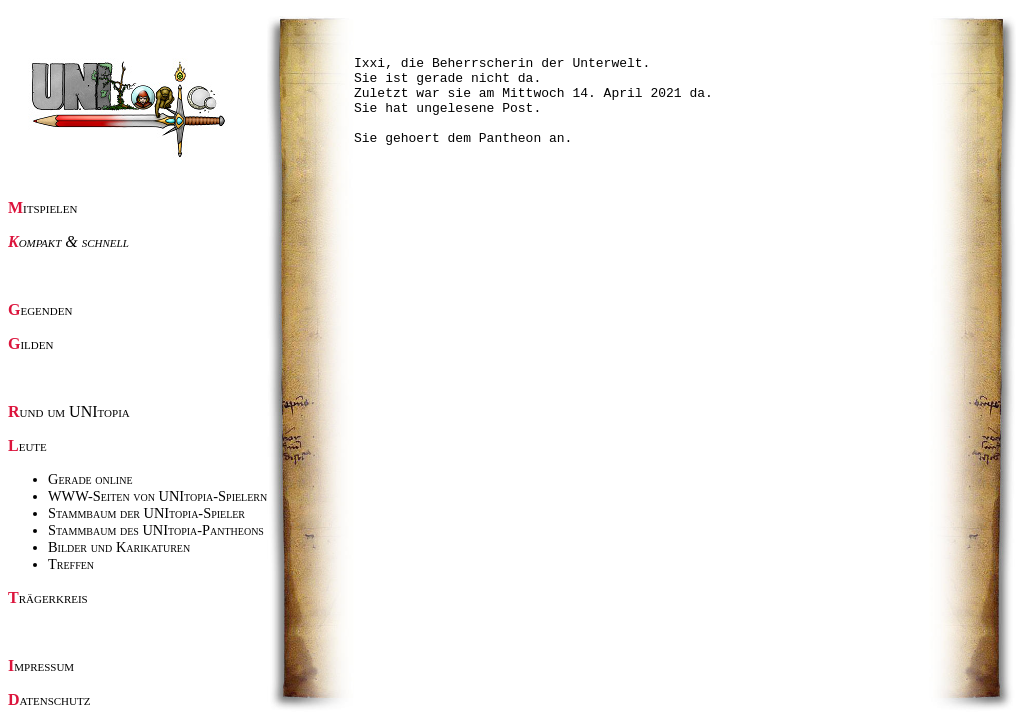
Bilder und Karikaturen (119, 547)
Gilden (30, 343)
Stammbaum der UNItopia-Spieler (146, 513)
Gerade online (90, 479)
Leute (27, 445)
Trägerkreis (48, 597)
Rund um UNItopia (69, 411)
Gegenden (40, 309)
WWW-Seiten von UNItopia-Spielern (157, 496)
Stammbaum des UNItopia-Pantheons (156, 530)
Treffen (71, 564)
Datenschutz (49, 699)
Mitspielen (43, 207)
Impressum (41, 665)
